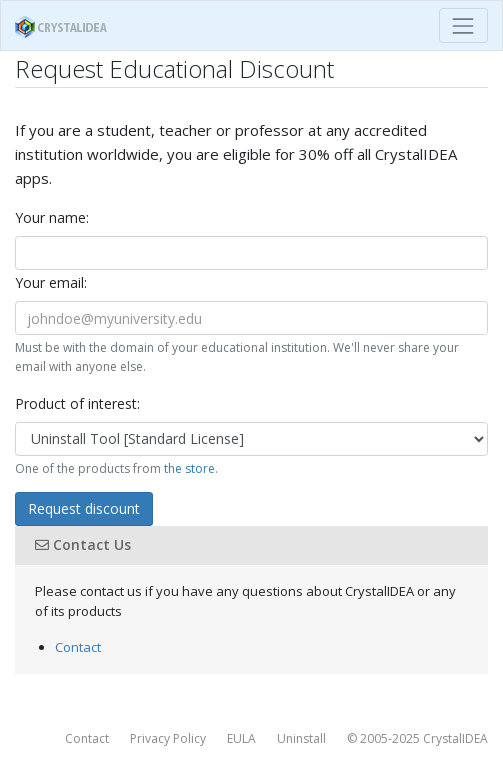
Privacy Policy (168, 738)
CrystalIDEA (455, 738)
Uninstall (301, 738)
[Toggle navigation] (463, 25)
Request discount (84, 508)
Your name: (52, 217)
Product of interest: (77, 403)
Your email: (51, 282)
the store (189, 468)
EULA (241, 738)
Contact (78, 647)
